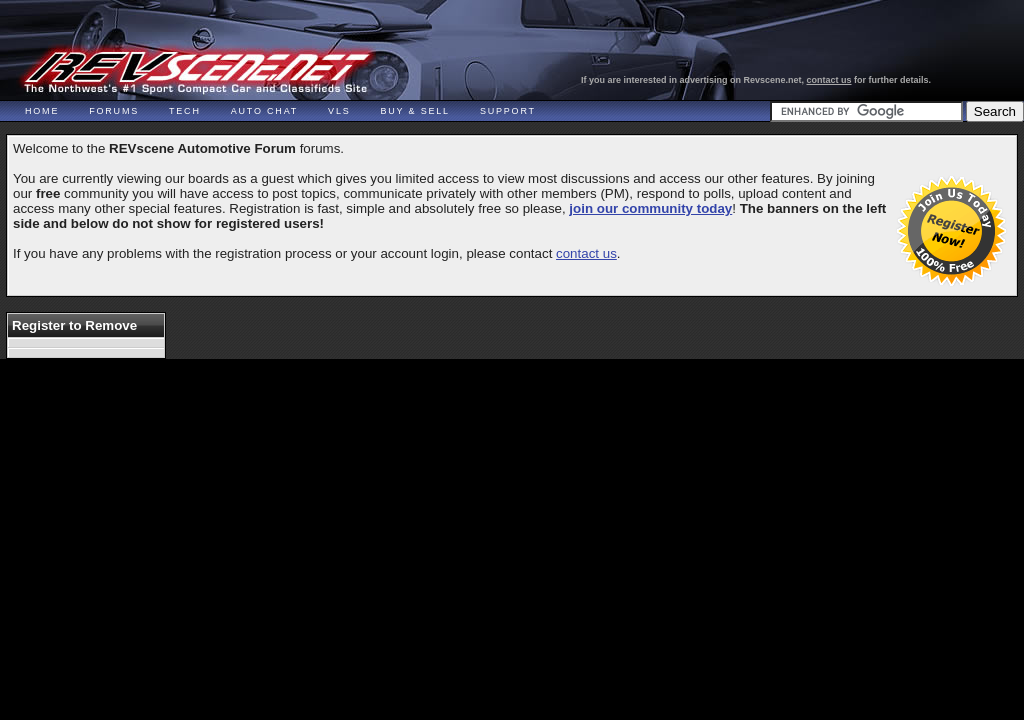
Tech (185, 111)
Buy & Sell (415, 111)
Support (508, 111)
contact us (829, 80)
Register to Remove (74, 325)
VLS (339, 111)
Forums (114, 111)
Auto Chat (264, 111)
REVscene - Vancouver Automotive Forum (196, 72)
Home (42, 111)
